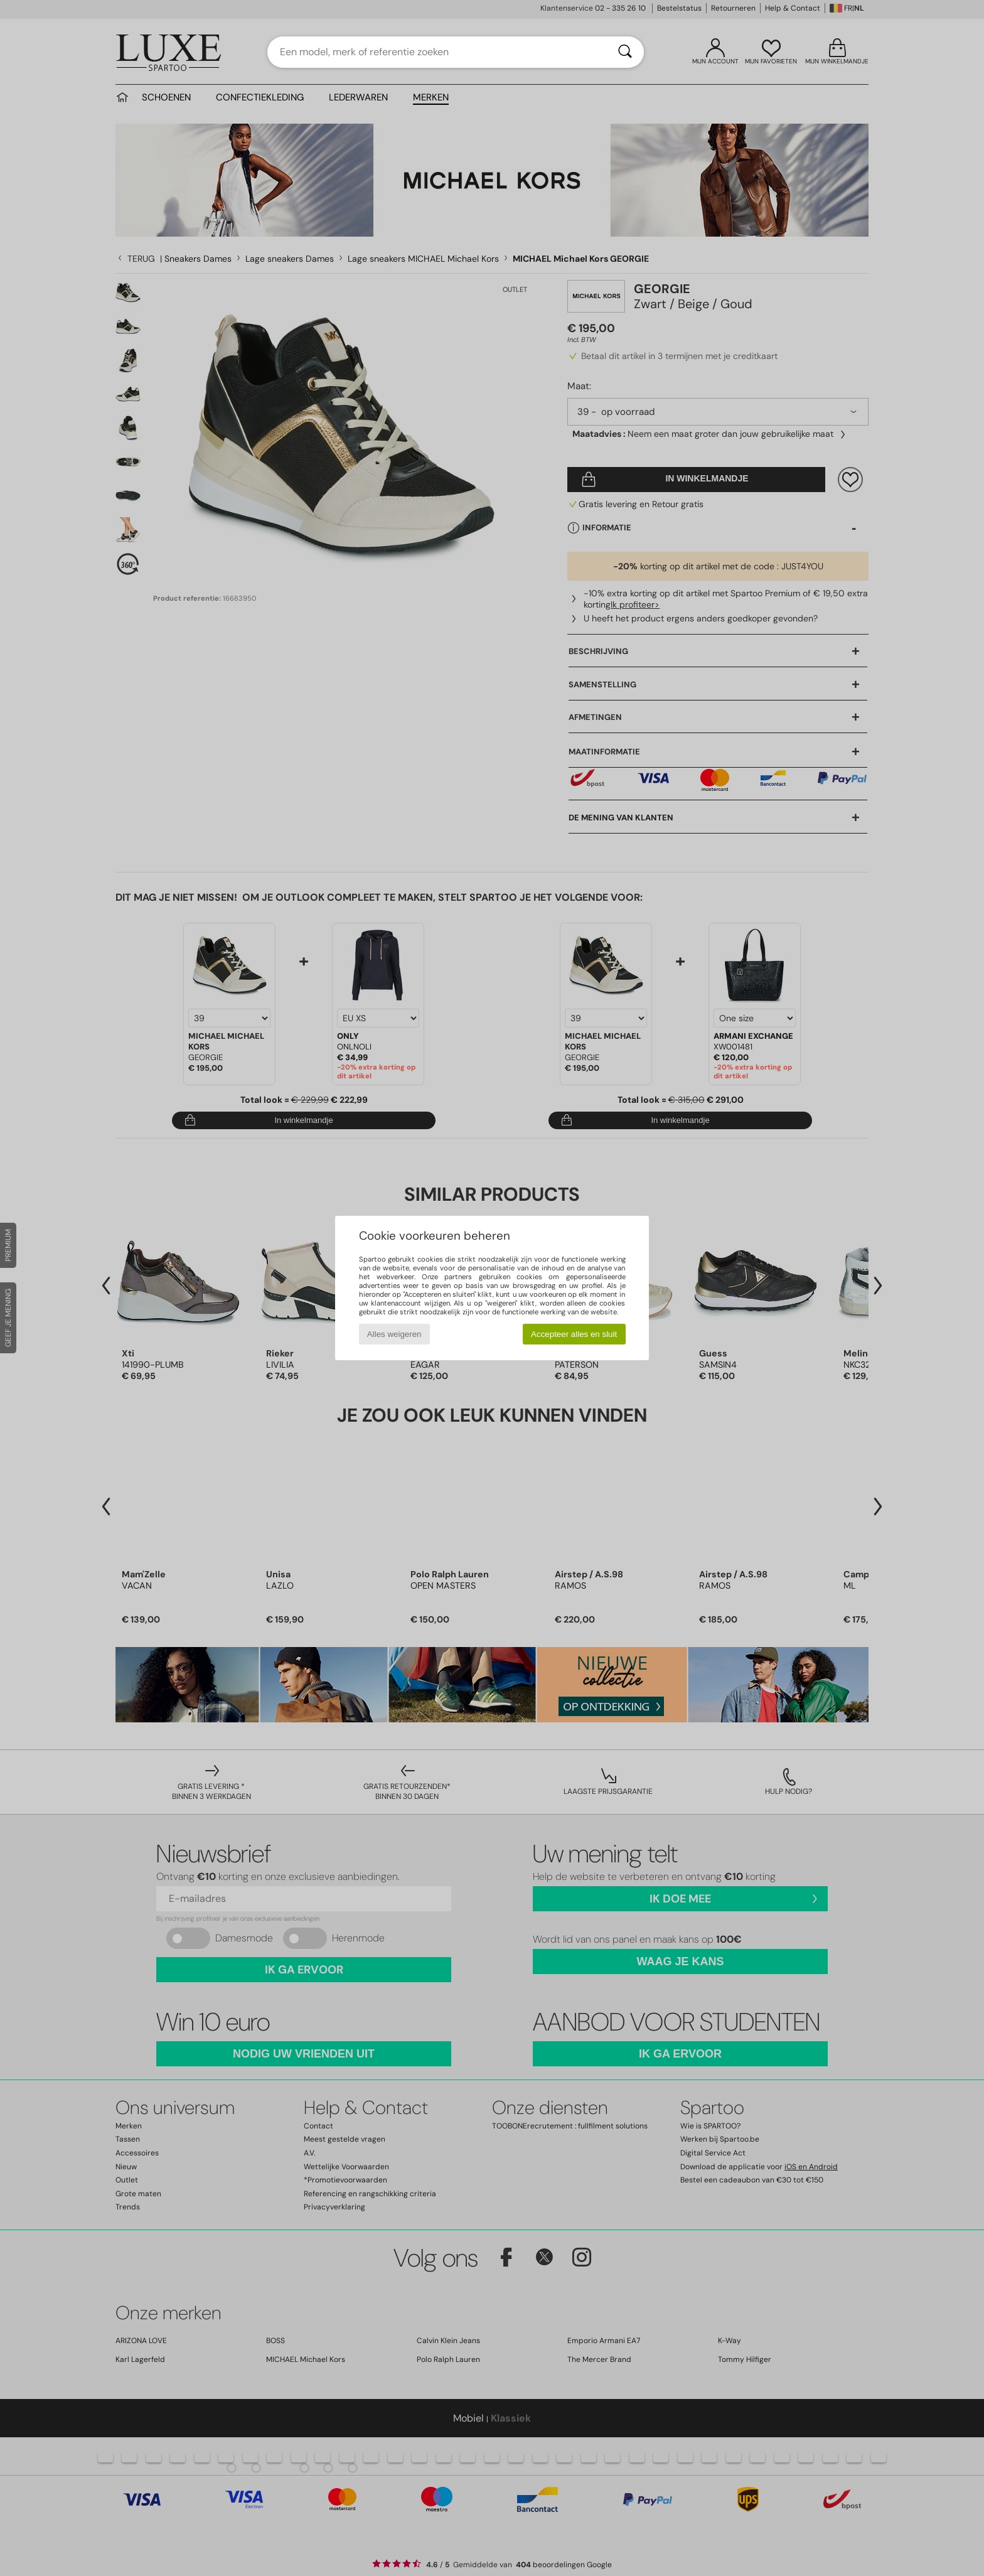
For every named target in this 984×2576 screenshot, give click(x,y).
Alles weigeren (394, 1334)
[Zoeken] (625, 52)
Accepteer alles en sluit (574, 1334)
